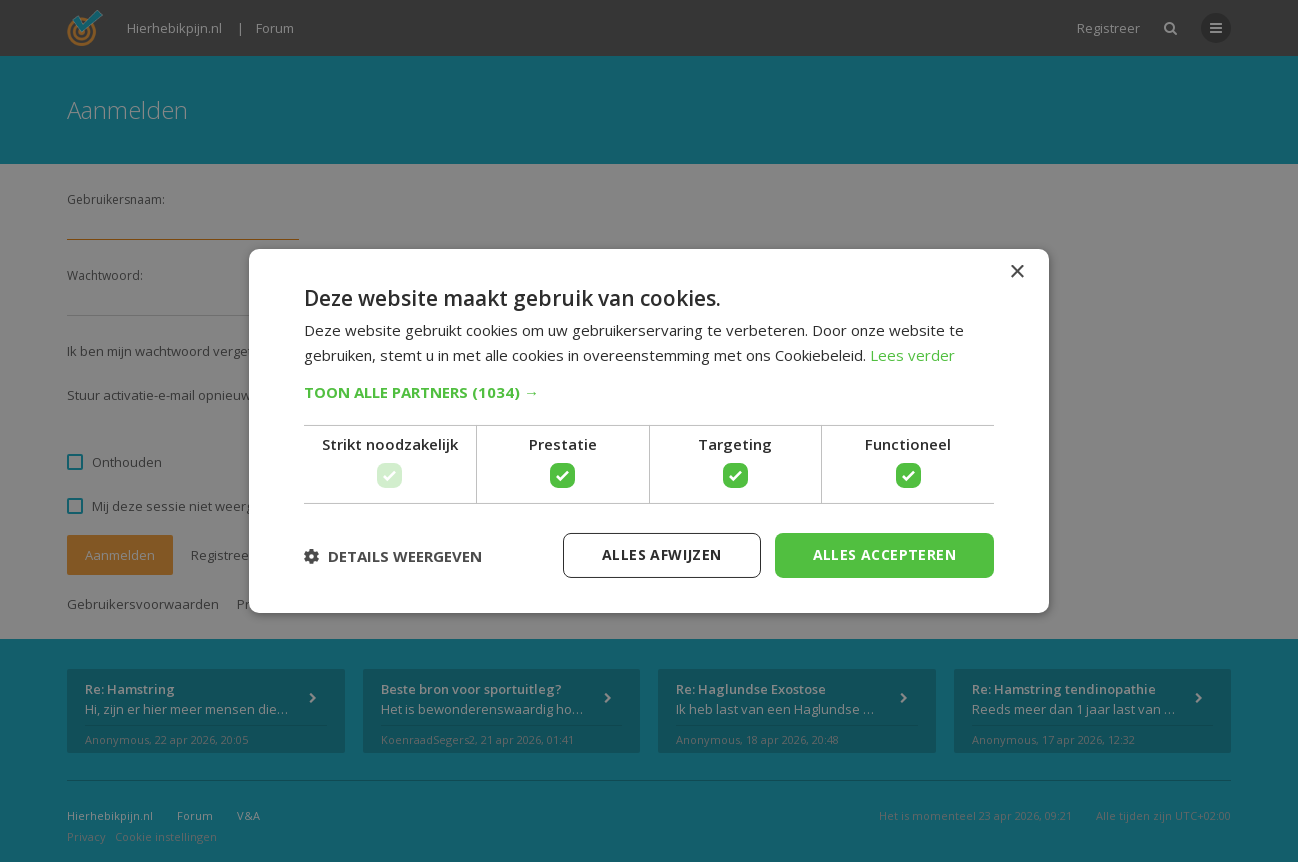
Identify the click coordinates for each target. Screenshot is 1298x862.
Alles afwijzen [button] (662, 554)
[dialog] (649, 431)
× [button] (1016, 272)
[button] (649, 392)
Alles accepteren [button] (884, 554)
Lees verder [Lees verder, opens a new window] (912, 355)
